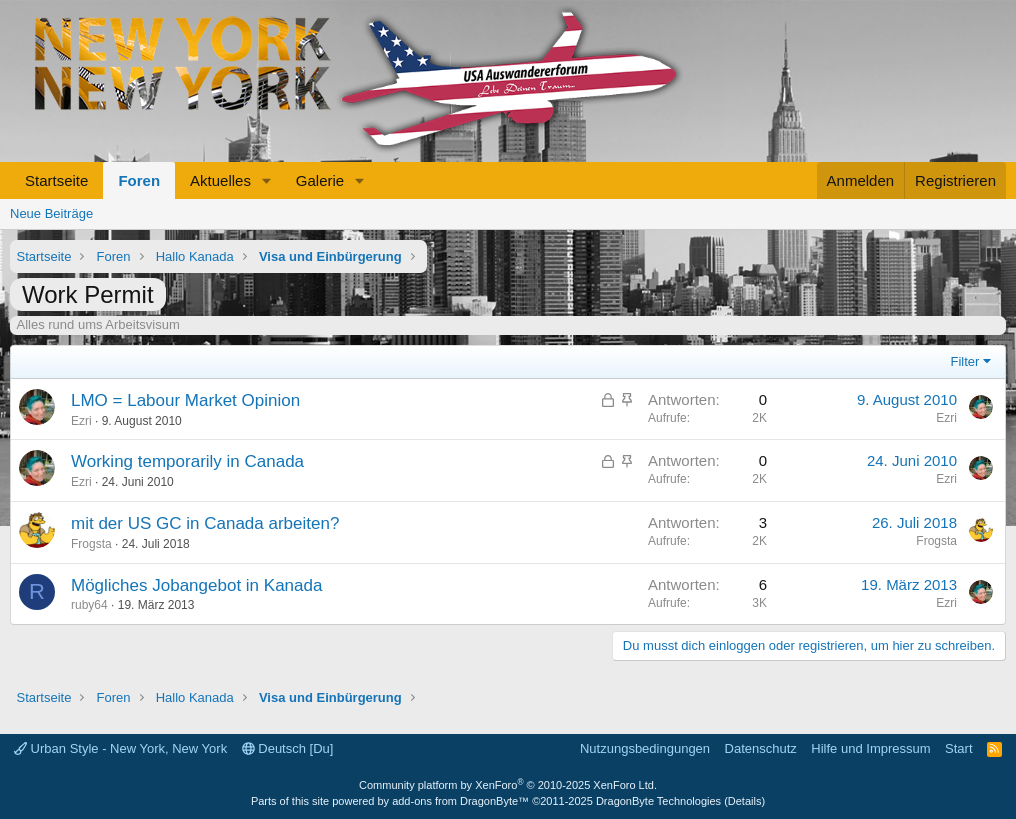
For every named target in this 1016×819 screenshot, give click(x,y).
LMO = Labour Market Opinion (185, 400)
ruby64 (89, 605)
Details (745, 801)
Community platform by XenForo (508, 785)
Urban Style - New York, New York (120, 748)
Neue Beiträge (51, 213)
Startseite (56, 180)
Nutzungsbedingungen (645, 748)
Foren (139, 180)
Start (958, 748)
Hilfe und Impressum (870, 748)
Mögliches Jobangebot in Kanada (196, 585)
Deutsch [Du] (288, 748)
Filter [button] (965, 361)
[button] (267, 180)
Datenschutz (761, 748)
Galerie (320, 180)
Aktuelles (220, 180)
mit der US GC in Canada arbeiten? (205, 523)
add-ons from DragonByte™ (460, 801)
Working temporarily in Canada (187, 461)
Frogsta (91, 544)
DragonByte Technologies (658, 801)
